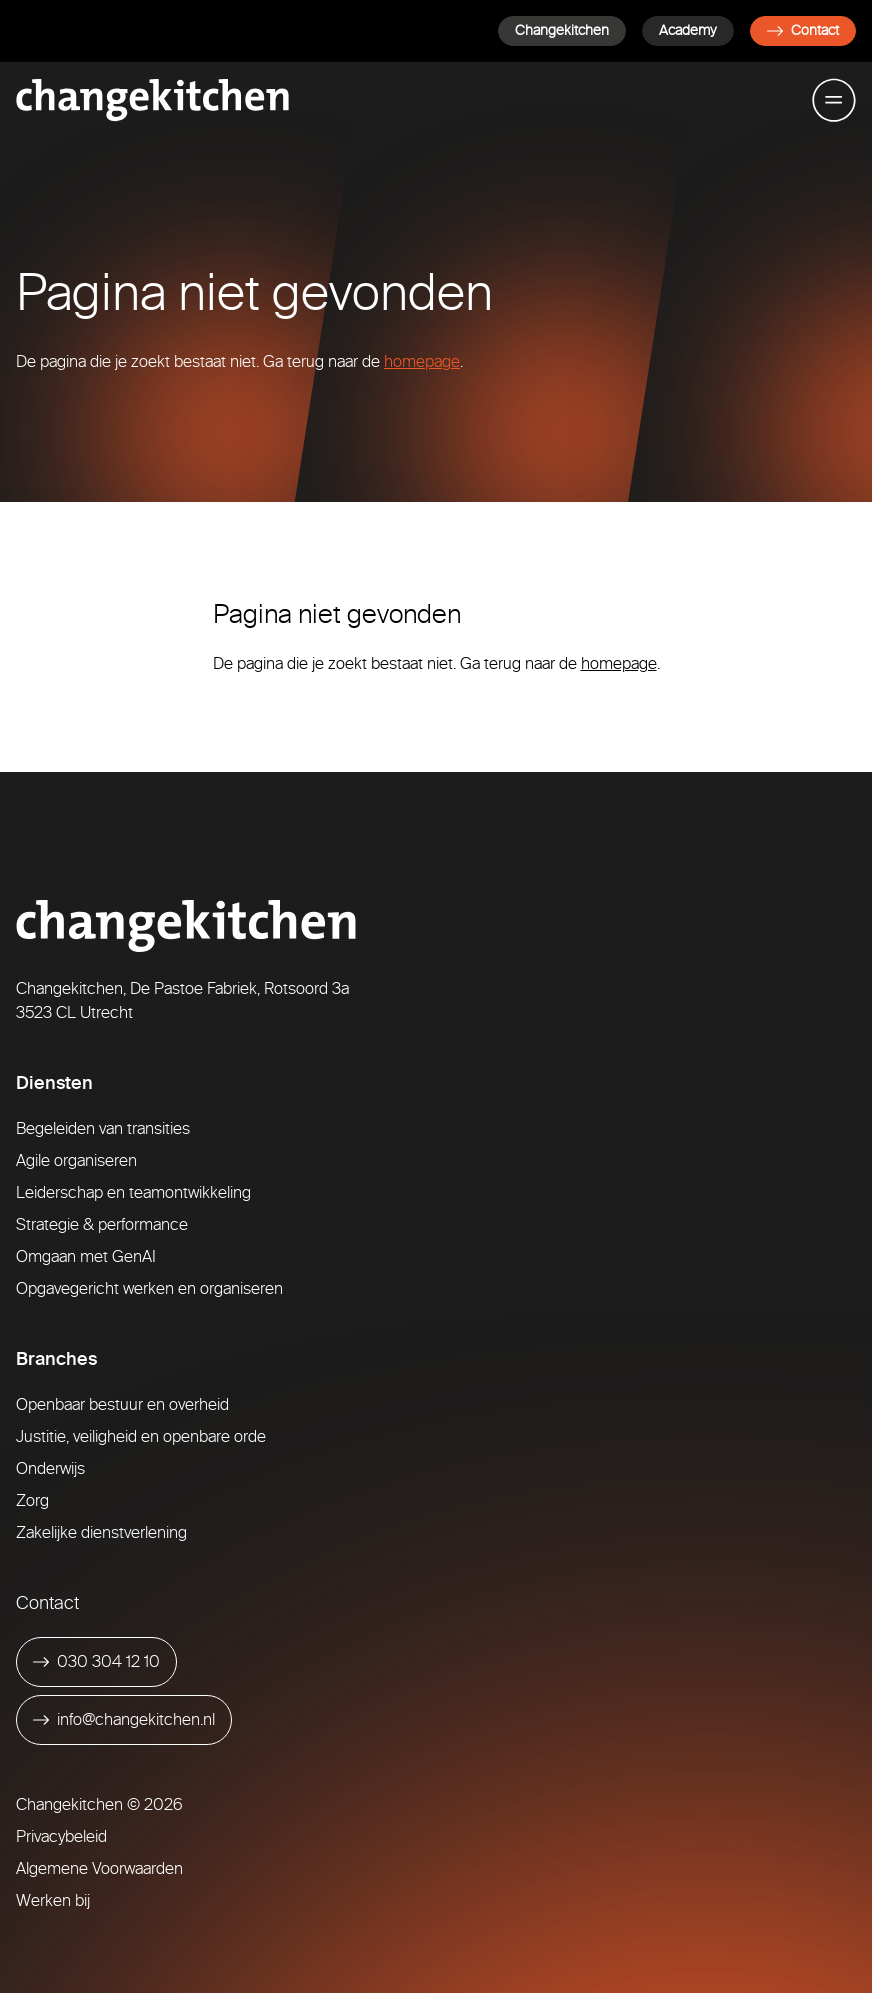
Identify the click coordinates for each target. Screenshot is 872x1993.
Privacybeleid (61, 1836)
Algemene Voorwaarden (99, 1868)
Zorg (32, 1500)
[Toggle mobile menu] (834, 100)
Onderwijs (50, 1468)
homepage (422, 361)
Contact (803, 30)
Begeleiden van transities (103, 1128)
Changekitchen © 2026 (99, 1804)
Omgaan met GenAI (86, 1256)
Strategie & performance (102, 1224)
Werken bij (53, 1900)
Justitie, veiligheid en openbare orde (141, 1436)
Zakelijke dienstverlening (101, 1532)
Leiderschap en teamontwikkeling (133, 1192)
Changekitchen (562, 30)
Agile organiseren (76, 1160)
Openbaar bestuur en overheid (122, 1404)
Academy (688, 30)
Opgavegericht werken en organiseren (149, 1288)
